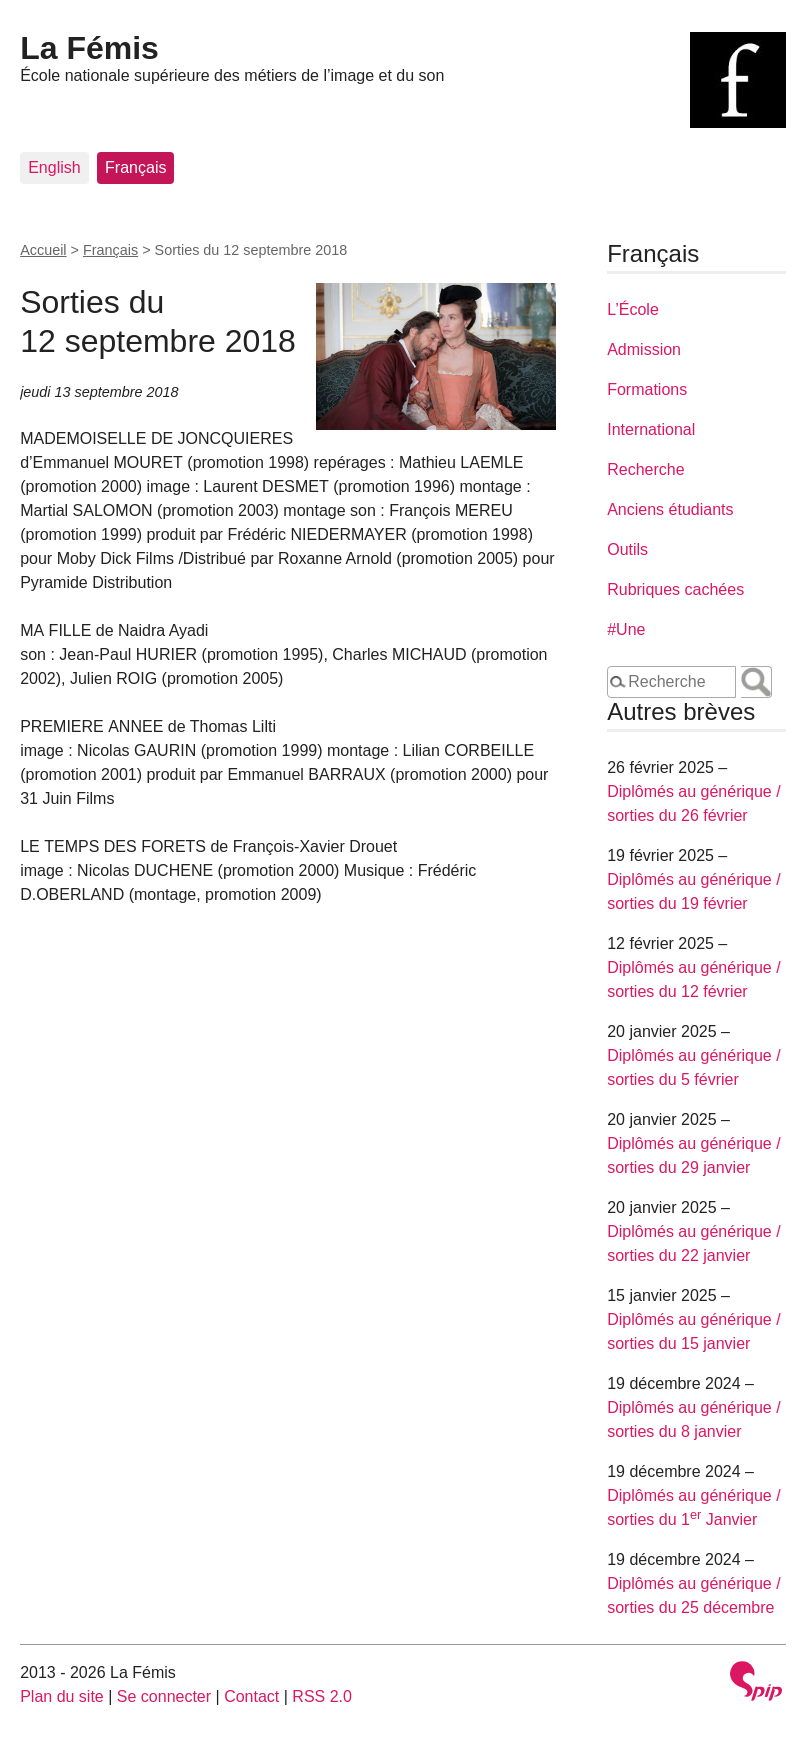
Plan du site (62, 1696)
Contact (251, 1696)
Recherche (645, 469)
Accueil (43, 250)
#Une (626, 629)
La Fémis (89, 48)
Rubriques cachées (675, 589)
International (651, 429)
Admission (644, 349)
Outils (627, 549)
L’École (633, 309)
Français (135, 167)
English (54, 167)
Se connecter (164, 1696)
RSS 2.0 (322, 1696)
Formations (647, 389)
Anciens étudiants (670, 509)
